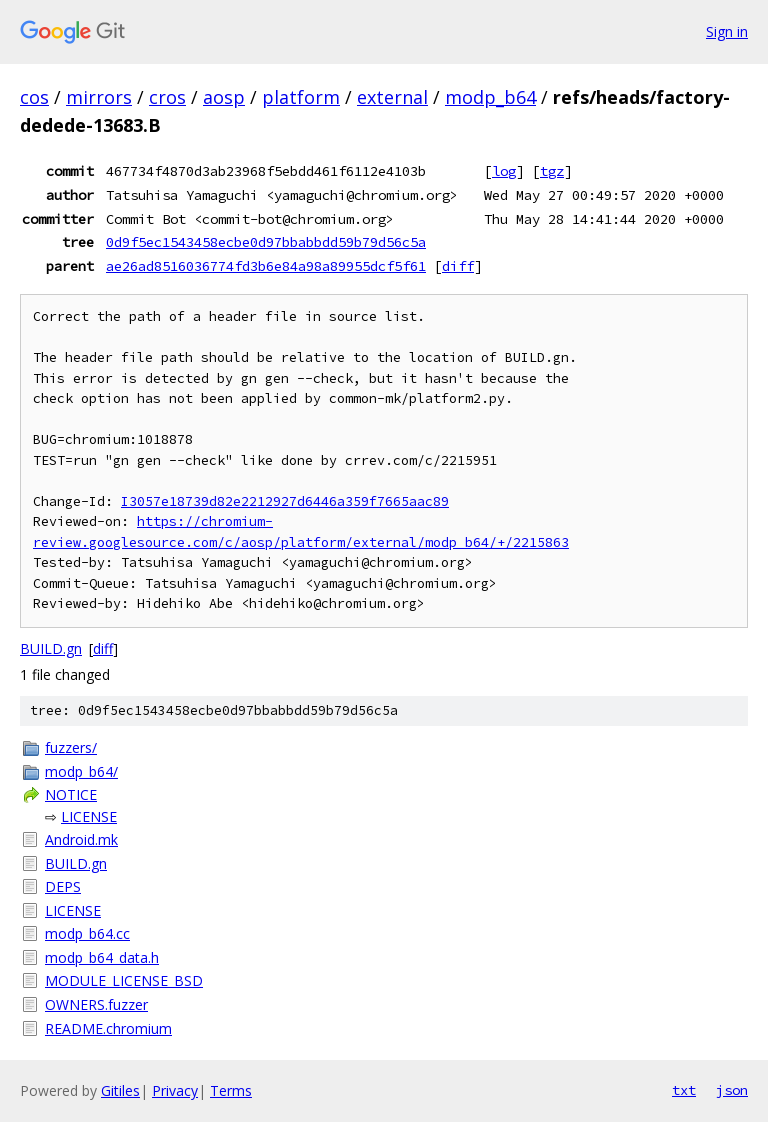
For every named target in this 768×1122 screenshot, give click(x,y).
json (732, 1090)
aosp (224, 97)
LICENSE (89, 816)
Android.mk (81, 839)
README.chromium (108, 1028)
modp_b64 (490, 97)
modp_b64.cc (87, 933)
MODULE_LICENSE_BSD (124, 980)
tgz (552, 171)
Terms (231, 1090)
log (504, 171)
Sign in (727, 31)
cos (34, 97)
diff (458, 266)
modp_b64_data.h (102, 957)
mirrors (99, 97)
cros (167, 97)
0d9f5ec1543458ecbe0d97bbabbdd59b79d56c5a (266, 242)
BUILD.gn (51, 648)
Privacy (175, 1090)
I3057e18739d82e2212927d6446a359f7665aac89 (285, 501)
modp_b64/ (81, 771)
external (392, 97)
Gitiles (120, 1090)
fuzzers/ (71, 747)
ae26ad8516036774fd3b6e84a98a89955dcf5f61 (266, 266)
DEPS (63, 886)
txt (684, 1090)
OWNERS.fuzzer (96, 1004)
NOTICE (71, 794)
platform (301, 97)
